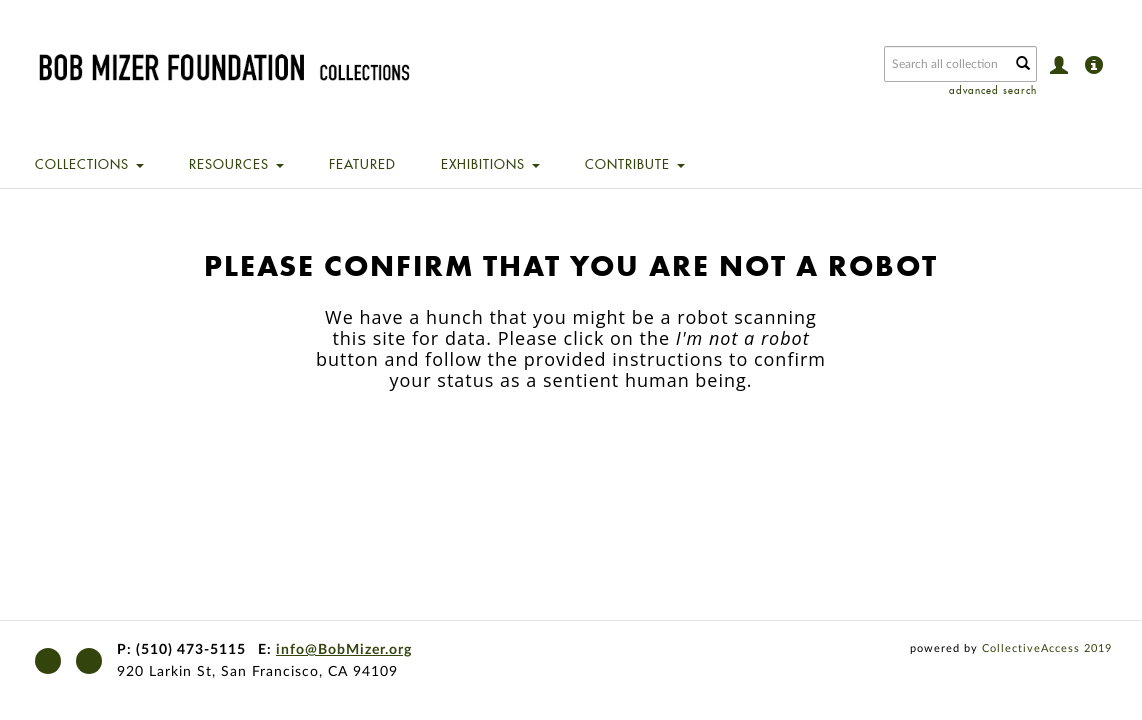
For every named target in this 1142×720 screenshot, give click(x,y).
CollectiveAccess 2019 (1047, 648)
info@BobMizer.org (344, 650)
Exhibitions (490, 164)
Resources (236, 164)
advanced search (993, 90)
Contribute (635, 164)
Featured (362, 164)
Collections (89, 164)
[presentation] (590, 454)
